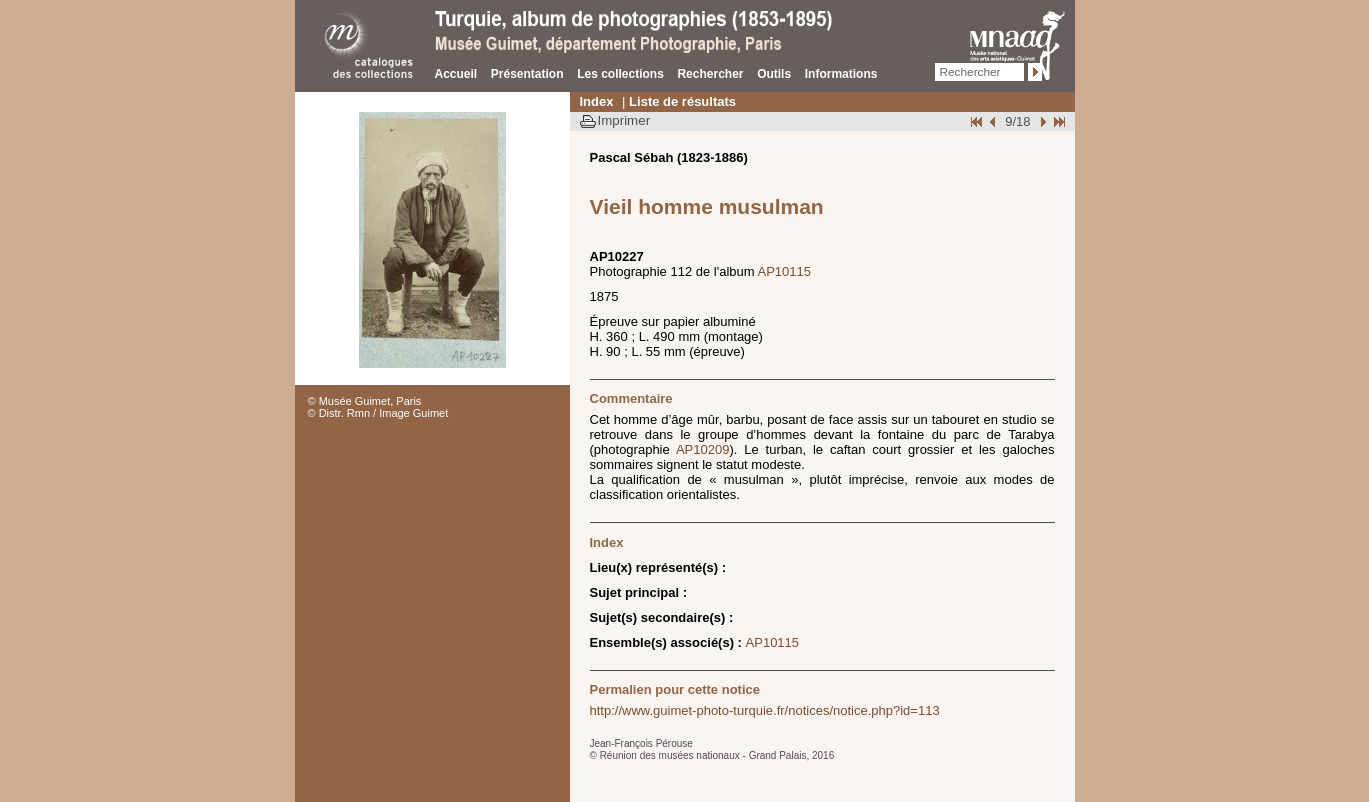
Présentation (527, 74)
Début (978, 121)
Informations (841, 74)
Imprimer (624, 120)
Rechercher (710, 74)
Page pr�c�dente (995, 121)
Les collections (620, 74)
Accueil (456, 74)
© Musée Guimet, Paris (365, 401)
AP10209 (703, 449)
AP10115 (785, 271)
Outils (774, 74)
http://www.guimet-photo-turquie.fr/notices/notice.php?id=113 (765, 710)
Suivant (1041, 121)
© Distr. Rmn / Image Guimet (378, 413)
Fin (1058, 121)
